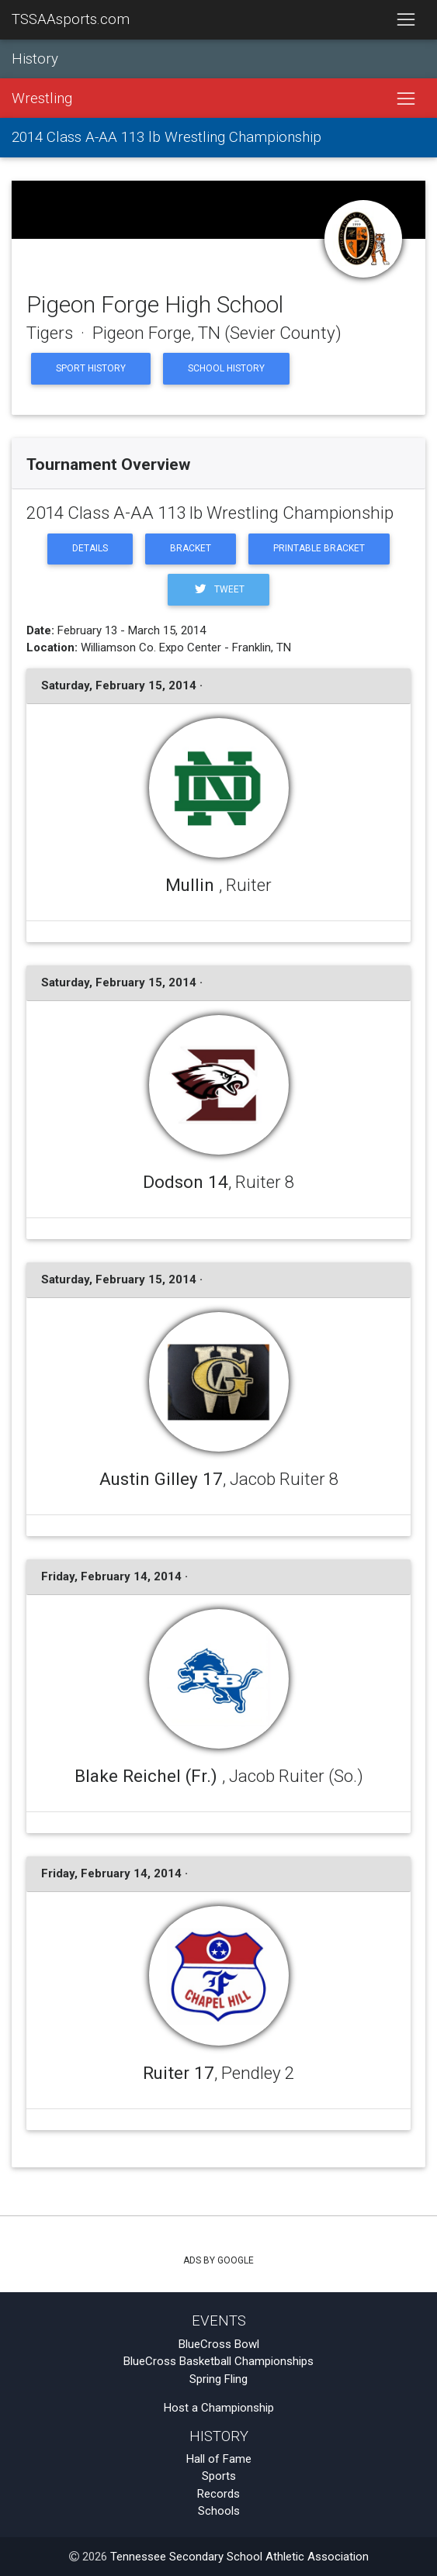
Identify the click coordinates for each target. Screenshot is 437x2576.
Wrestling (42, 98)
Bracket (190, 548)
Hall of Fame (218, 2459)
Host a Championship (219, 2408)
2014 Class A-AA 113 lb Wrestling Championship (166, 137)
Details (90, 548)
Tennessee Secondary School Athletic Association (239, 2557)
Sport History (91, 368)
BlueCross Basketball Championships (218, 2361)
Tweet (218, 589)
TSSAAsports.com (71, 19)
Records (218, 2494)
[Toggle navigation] (405, 20)
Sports (219, 2476)
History (35, 58)
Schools (219, 2511)
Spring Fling (218, 2379)
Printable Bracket (319, 548)
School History (226, 368)
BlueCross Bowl (219, 2344)
